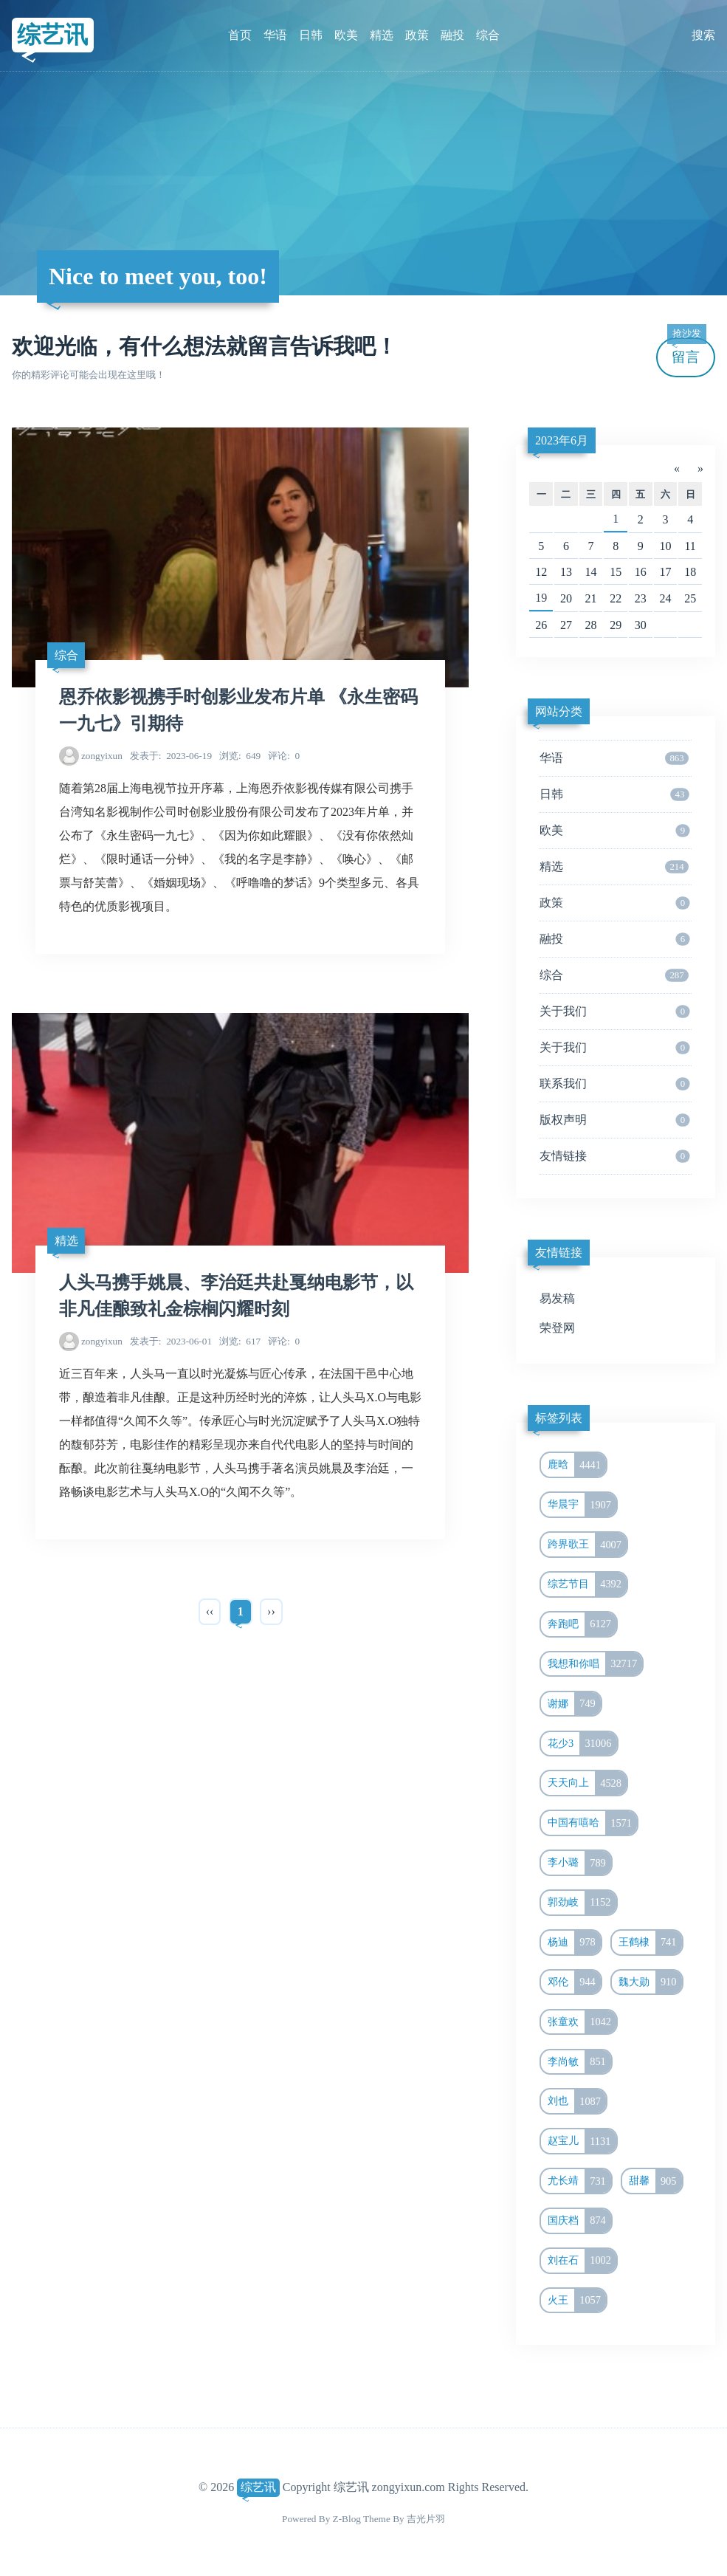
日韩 (311, 35)
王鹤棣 (650, 1942)
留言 (686, 351)
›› (271, 1611)
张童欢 (582, 2022)
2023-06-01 (171, 1341)
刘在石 (582, 2261)
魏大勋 (650, 1982)
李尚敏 (579, 2062)
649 (240, 755)
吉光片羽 (426, 2518)
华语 (275, 35)
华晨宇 (582, 1505)
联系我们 (614, 1083)
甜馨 (655, 2181)
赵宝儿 (582, 2141)
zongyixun (102, 755)
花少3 (582, 1744)
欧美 (346, 35)
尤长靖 (579, 2181)
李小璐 (579, 1863)
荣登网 (557, 1328)
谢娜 (574, 1704)
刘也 (577, 2101)
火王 (577, 2300)
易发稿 (557, 1298)
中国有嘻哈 (592, 1823)
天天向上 (587, 1783)
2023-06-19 (171, 755)
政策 (417, 35)
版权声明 (614, 1120)
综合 (488, 35)
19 (541, 597)
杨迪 (574, 1942)
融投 (452, 35)
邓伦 (574, 1982)
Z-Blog (347, 2518)
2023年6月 (561, 440)
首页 (240, 35)
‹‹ (210, 1611)
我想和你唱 (595, 1664)
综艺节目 (587, 1584)
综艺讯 (52, 34)
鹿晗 (577, 1465)
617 (240, 1341)
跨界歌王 (587, 1544)
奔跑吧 (582, 1624)
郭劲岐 (582, 1902)
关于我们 (614, 1011)
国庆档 (579, 2221)
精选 (381, 35)
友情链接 (614, 1156)
